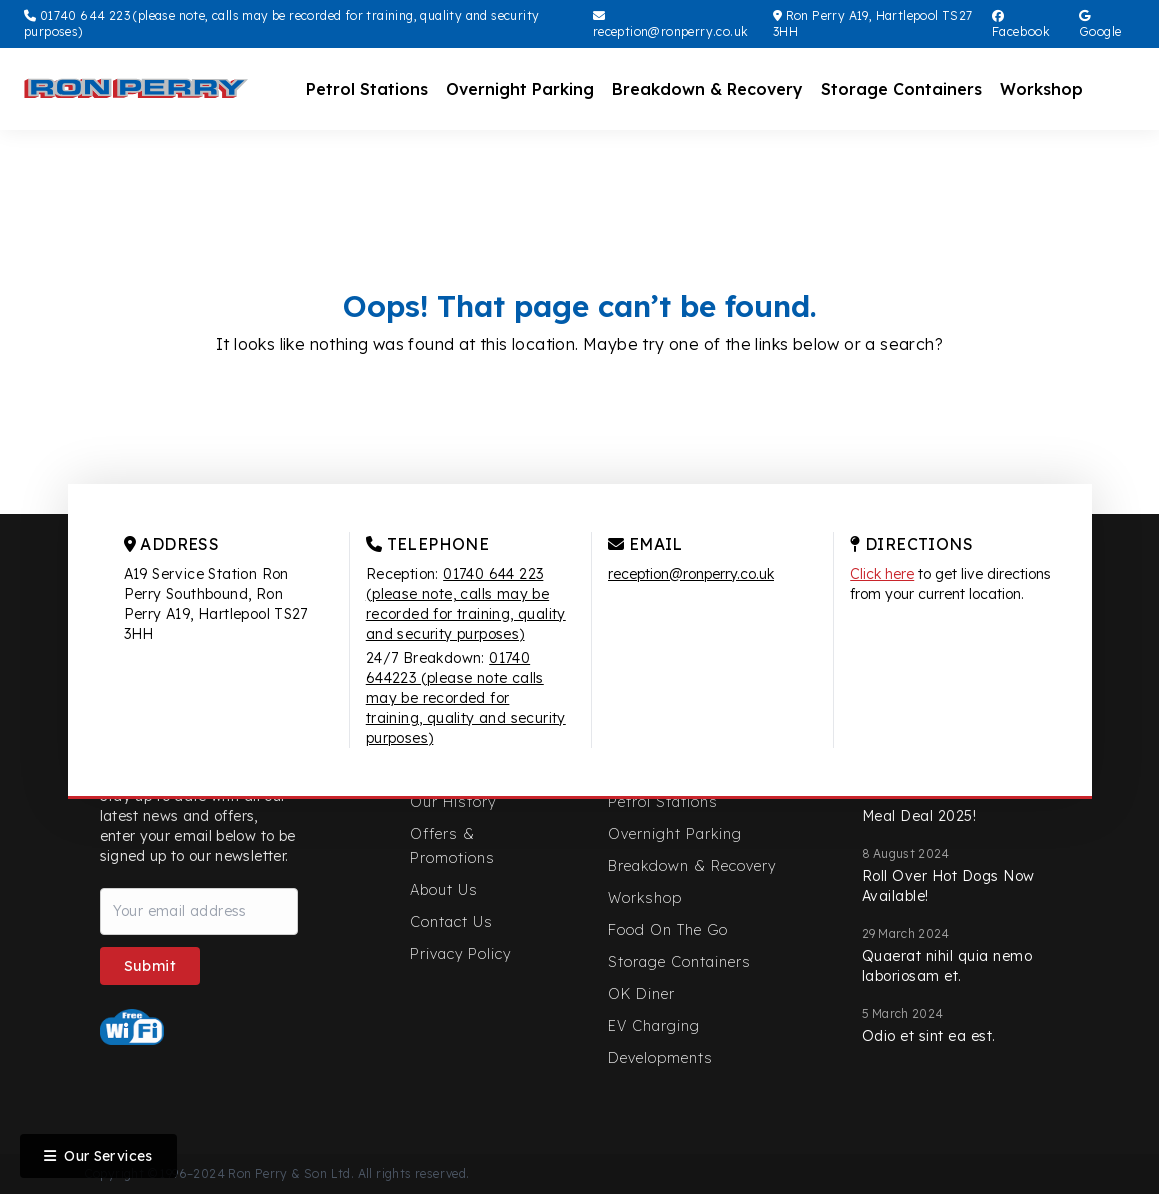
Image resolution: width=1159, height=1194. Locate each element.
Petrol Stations (367, 89)
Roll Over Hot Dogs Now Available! (948, 886)
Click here (882, 574)
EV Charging (654, 1026)
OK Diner (641, 994)
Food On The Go (668, 930)
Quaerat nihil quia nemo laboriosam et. (947, 966)
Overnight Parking (520, 89)
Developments (660, 1058)
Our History (453, 802)
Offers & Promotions (452, 846)
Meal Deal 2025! (919, 816)
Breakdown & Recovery (707, 89)
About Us (444, 890)
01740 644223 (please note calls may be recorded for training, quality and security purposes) (466, 698)
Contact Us (451, 922)
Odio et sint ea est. (929, 1036)
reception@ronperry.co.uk (671, 24)
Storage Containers (901, 89)
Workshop (1041, 89)
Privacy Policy (460, 954)
